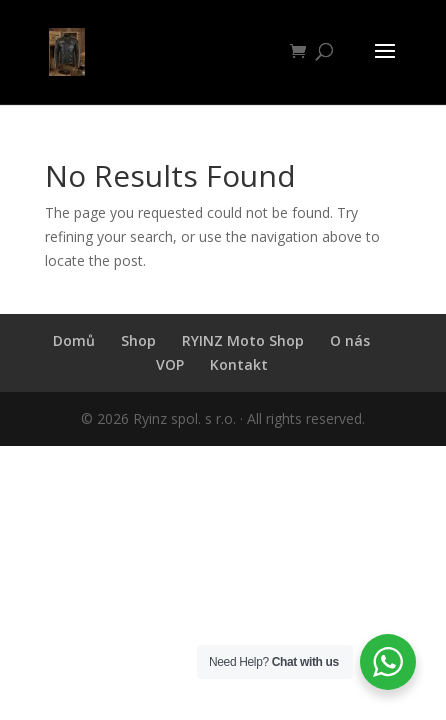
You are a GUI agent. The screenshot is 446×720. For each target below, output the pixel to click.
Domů (74, 340)
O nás (350, 340)
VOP (170, 364)
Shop (138, 340)
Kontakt (239, 364)
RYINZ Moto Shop (243, 340)
